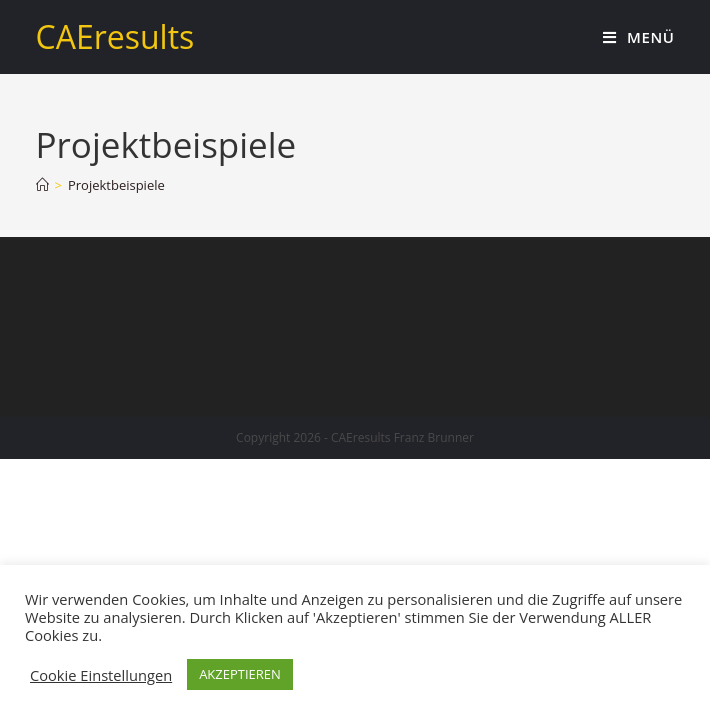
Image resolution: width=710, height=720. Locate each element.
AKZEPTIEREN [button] (240, 674)
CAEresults (115, 36)
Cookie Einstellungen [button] (101, 675)
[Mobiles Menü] (639, 37)
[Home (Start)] (42, 185)
